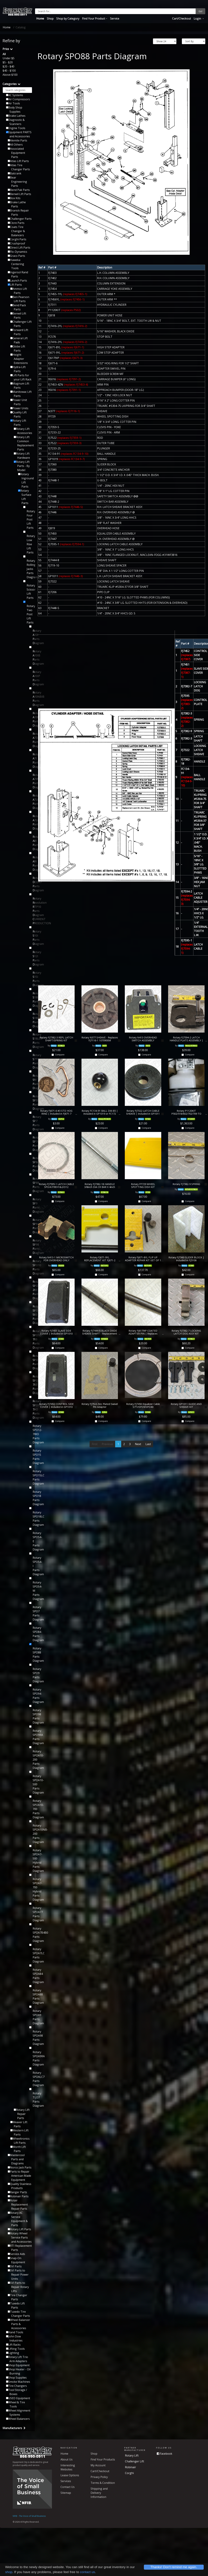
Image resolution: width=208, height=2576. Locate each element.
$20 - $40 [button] (8, 66)
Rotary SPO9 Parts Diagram (31, 1673)
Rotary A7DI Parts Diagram (31, 738)
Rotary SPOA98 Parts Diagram (31, 2036)
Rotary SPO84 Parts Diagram (31, 1632)
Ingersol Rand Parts (18, 274)
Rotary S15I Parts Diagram (31, 977)
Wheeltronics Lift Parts (20, 2141)
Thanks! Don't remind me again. (173, 2567)
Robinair (130, 2467)
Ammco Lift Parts (18, 291)
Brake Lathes (15, 116)
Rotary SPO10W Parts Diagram (31, 1360)
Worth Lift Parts (18, 2149)
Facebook (164, 2453)
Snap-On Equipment (16, 2260)
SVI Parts (15, 2266)
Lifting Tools (15, 2349)
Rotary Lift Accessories (23, 431)
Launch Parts (17, 280)
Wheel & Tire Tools (15, 2404)
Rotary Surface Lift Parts (24, 497)
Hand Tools (14, 2332)
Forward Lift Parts (19, 332)
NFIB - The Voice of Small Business (29, 2516)
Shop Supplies (16, 2377)
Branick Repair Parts (18, 212)
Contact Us (68, 2487)
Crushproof (16, 243)
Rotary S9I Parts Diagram (31, 1080)
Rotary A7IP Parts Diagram (31, 779)
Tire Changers (16, 2386)
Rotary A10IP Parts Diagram (31, 676)
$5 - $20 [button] (8, 62)
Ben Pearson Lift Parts (19, 299)
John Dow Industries (14, 2338)
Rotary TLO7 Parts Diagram (31, 2098)
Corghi (129, 2473)
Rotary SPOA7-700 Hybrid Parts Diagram (31, 1888)
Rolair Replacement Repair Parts (18, 2205)
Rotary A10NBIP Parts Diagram (31, 717)
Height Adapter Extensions (19, 359)
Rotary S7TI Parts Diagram (31, 1059)
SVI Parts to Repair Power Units (18, 2275)
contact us (87, 2572)
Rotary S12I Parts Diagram (31, 956)
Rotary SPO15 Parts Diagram (31, 1455)
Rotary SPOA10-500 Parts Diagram (31, 1782)
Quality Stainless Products (19, 2186)
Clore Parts (16, 223)
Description (104, 267)
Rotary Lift (132, 2455)
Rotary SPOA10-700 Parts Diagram (31, 1807)
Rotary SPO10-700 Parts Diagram (31, 1337)
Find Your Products (103, 2459)
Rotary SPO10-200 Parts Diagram (31, 1288)
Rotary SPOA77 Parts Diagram (31, 1912)
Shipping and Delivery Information (99, 2493)
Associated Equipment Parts (16, 153)
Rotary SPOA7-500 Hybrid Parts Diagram (31, 1859)
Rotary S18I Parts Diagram (31, 997)
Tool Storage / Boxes (16, 2392)
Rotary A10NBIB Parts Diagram (31, 697)
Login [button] (198, 18)
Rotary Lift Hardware (22, 456)
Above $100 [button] (10, 75)
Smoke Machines (18, 2382)
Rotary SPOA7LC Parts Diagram (31, 1953)
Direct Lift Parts (19, 247)
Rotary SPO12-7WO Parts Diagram (31, 1432)
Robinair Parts (18, 2196)
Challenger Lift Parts (21, 324)
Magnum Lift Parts (19, 386)
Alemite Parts (17, 140)
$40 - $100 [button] (9, 70)
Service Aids (16, 2254)
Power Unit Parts (18, 402)
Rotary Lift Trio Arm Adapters (17, 2359)
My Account (98, 2465)
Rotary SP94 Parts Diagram (31, 1224)
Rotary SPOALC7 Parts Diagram (31, 2077)
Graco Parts (16, 256)
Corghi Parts (17, 239)
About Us (67, 2459)
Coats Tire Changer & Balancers (16, 231)
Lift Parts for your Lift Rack (20, 377)
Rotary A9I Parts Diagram (31, 862)
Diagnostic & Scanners (15, 122)
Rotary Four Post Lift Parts (27, 518)
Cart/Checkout (181, 18)
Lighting (12, 2353)
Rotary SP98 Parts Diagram (31, 1245)
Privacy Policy (99, 2477)
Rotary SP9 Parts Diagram (31, 1203)
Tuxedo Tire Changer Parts (19, 2314)
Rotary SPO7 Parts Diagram (31, 1611)
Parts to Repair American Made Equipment (19, 2176)
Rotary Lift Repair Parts (22, 2114)
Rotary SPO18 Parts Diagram (31, 1496)
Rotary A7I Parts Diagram (31, 759)
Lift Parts (15, 285)
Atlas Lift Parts (18, 161)
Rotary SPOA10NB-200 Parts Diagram (31, 1832)
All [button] (4, 54)
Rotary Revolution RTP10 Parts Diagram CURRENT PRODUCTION (31, 909)
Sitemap (66, 2493)
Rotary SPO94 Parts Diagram (31, 1694)
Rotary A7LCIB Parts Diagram (31, 820)
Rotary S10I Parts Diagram (31, 936)
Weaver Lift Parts (18, 2124)
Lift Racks (13, 2344)
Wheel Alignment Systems (18, 2413)
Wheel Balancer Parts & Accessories (19, 2324)
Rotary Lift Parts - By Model (22, 466)
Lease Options (70, 2475)
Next (138, 1444)
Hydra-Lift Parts (18, 369)
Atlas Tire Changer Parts (19, 167)
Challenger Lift (134, 2461)
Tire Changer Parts (17, 2297)
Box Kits (14, 198)
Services (66, 2481)
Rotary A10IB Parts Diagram (31, 656)
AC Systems (14, 95)
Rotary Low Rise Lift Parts (27, 542)
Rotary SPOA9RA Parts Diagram (31, 2056)
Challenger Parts (20, 219)
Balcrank (14, 173)
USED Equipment (18, 2398)
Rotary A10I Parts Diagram (31, 635)
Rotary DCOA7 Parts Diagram (31, 882)
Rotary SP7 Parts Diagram (31, 1121)
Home (40, 18)
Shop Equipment (18, 2365)
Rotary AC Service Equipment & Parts (18, 2219)
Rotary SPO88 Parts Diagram (31, 1653)
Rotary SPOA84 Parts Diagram (31, 1974)
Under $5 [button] (8, 58)
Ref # (41, 267)
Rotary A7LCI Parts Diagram (31, 800)
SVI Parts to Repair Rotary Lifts (18, 2287)
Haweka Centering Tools (16, 264)
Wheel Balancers (18, 2419)
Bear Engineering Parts (17, 182)
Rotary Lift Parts (18, 423)
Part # (52, 267)
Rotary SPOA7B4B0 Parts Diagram (31, 1933)
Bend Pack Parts (18, 307)
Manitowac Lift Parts (21, 394)
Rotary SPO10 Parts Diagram (31, 1265)
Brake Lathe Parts (17, 204)
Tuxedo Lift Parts (16, 2305)
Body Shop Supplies (14, 109)
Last (148, 1444)
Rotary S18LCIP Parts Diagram (31, 1039)
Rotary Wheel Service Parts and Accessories (20, 2237)
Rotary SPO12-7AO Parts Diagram (31, 1407)
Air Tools (13, 103)
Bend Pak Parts (19, 190)
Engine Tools (15, 128)
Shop (50, 18)
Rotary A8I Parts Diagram (31, 841)
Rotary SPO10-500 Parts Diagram (31, 1313)
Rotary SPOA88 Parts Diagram (31, 1995)
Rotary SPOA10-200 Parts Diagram (31, 1758)
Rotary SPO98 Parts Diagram (31, 1714)
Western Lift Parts (19, 2132)
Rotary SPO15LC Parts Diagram (31, 1475)
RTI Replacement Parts (20, 2248)
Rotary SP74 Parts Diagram (31, 1142)
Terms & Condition (103, 2483)
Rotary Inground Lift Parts (25, 480)
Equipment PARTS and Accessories (18, 134)
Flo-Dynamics (17, 252)
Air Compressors (18, 99)
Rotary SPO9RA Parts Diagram (31, 1735)
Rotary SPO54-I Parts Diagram (31, 1564)
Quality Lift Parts (18, 414)
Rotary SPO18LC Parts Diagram (31, 1517)
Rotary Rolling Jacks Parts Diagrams (27, 567)
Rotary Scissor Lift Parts (27, 590)
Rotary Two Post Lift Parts (27, 612)
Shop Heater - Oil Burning (18, 2371)
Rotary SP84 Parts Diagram (31, 1162)
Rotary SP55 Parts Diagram (31, 1100)
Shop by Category (67, 18)
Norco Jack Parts (19, 2167)
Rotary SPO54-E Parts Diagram (31, 1539)
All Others (15, 144)
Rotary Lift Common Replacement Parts (23, 443)
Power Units (19, 408)
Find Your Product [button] (93, 18)
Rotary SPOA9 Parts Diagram (31, 2015)
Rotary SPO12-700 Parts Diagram (31, 1383)
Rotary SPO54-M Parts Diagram (31, 1589)
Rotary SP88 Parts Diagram (31, 1183)
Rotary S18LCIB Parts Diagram (31, 1018)
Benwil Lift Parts (19, 194)
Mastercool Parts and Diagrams (16, 2159)
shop (8, 2572)
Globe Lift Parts (17, 348)
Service (114, 18)
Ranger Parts (17, 2192)
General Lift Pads (19, 340)
